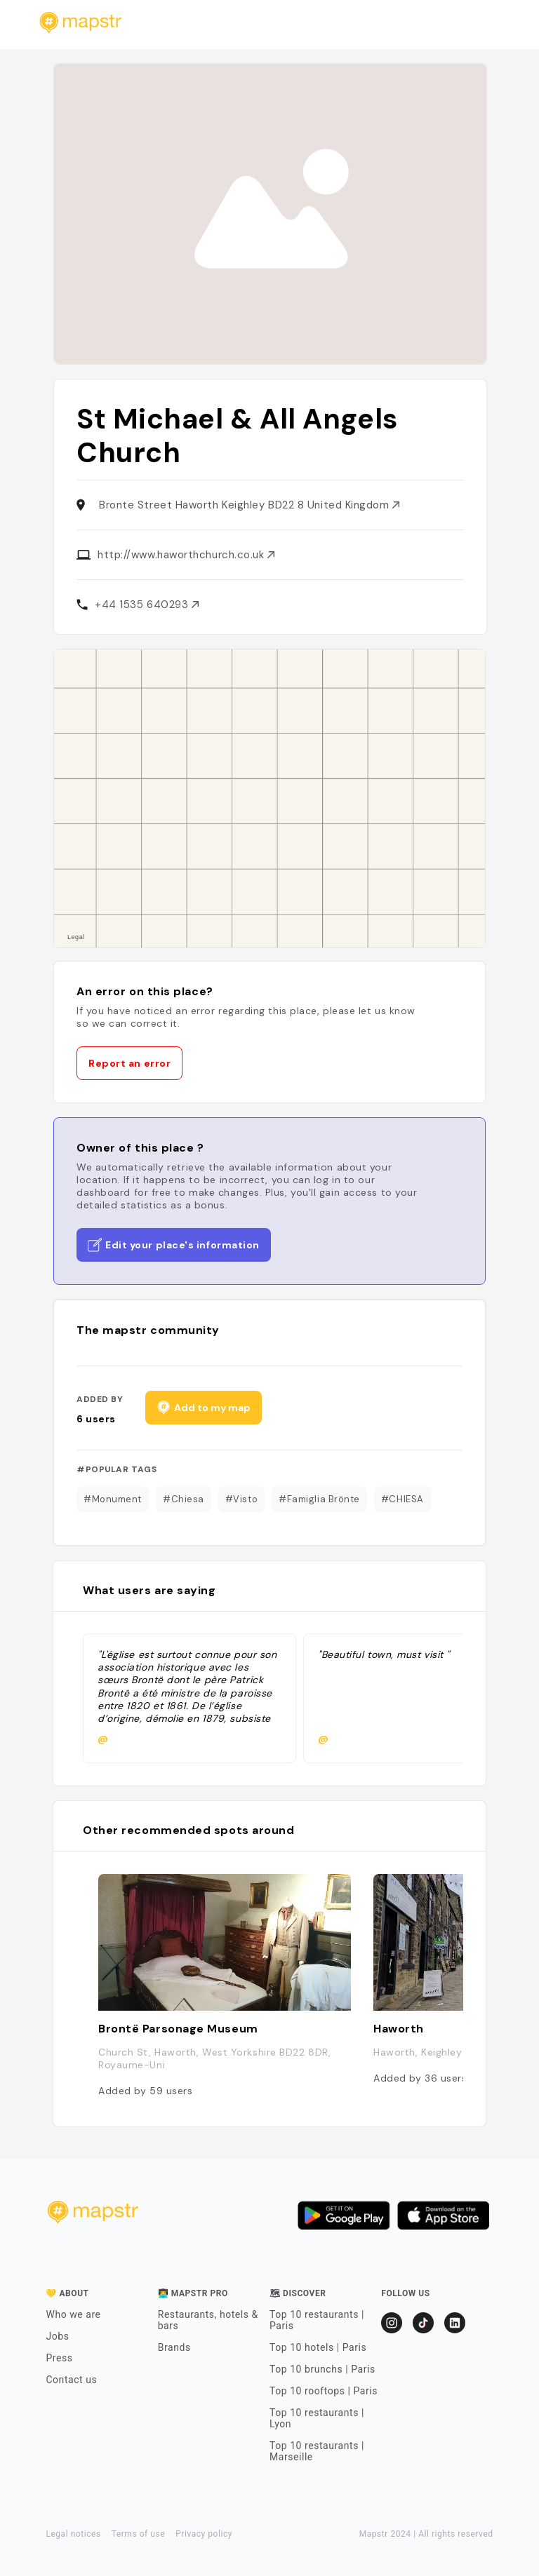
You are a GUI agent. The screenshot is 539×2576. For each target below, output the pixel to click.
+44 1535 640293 (147, 605)
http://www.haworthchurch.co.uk (186, 555)
